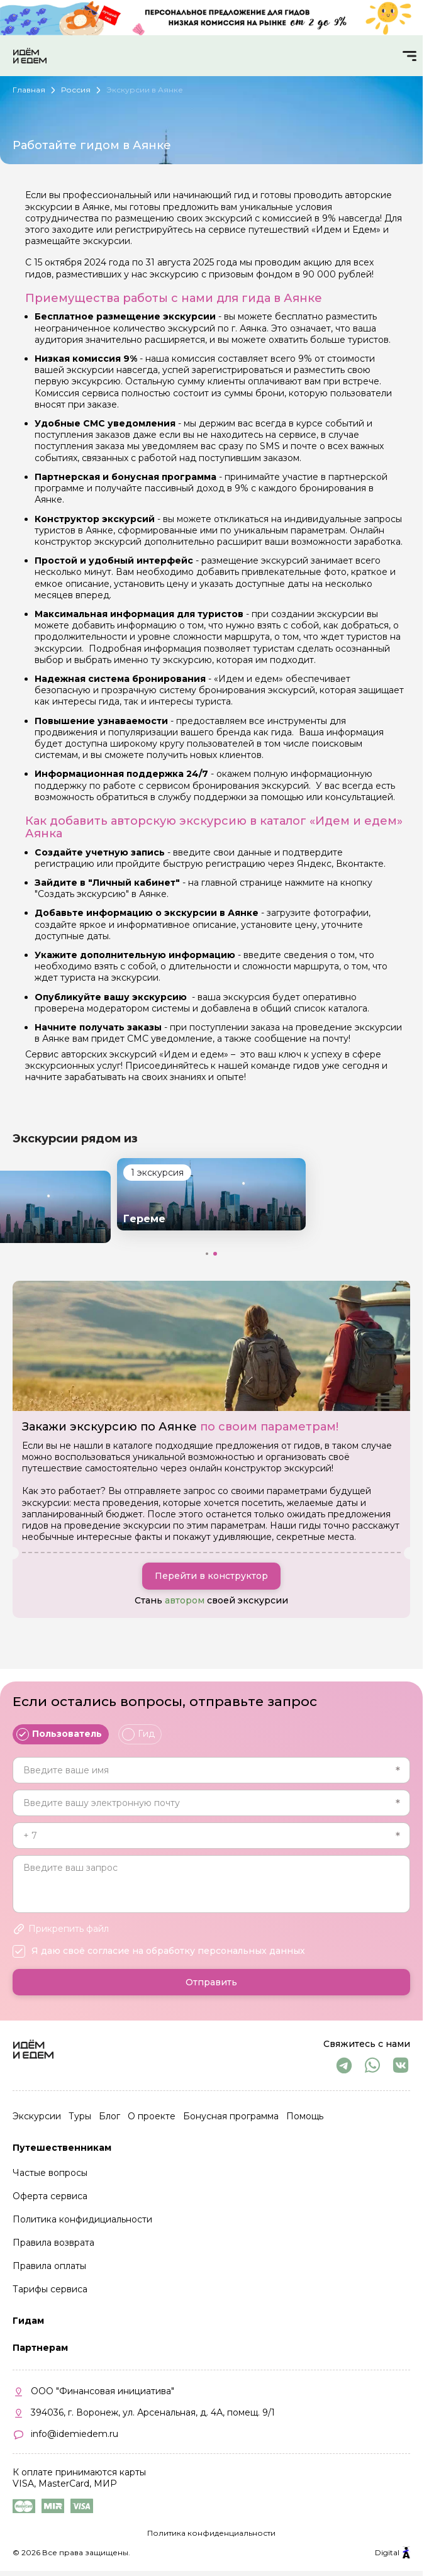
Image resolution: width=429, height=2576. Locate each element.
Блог (109, 2116)
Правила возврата (53, 2242)
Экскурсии (37, 2116)
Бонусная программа (231, 2116)
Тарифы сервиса (50, 2289)
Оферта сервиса (50, 2196)
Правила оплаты (49, 2266)
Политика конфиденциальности (211, 2533)
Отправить (211, 1982)
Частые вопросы (50, 2172)
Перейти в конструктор (211, 1575)
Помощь (304, 2116)
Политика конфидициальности (82, 2219)
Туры (80, 2116)
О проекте (152, 2116)
